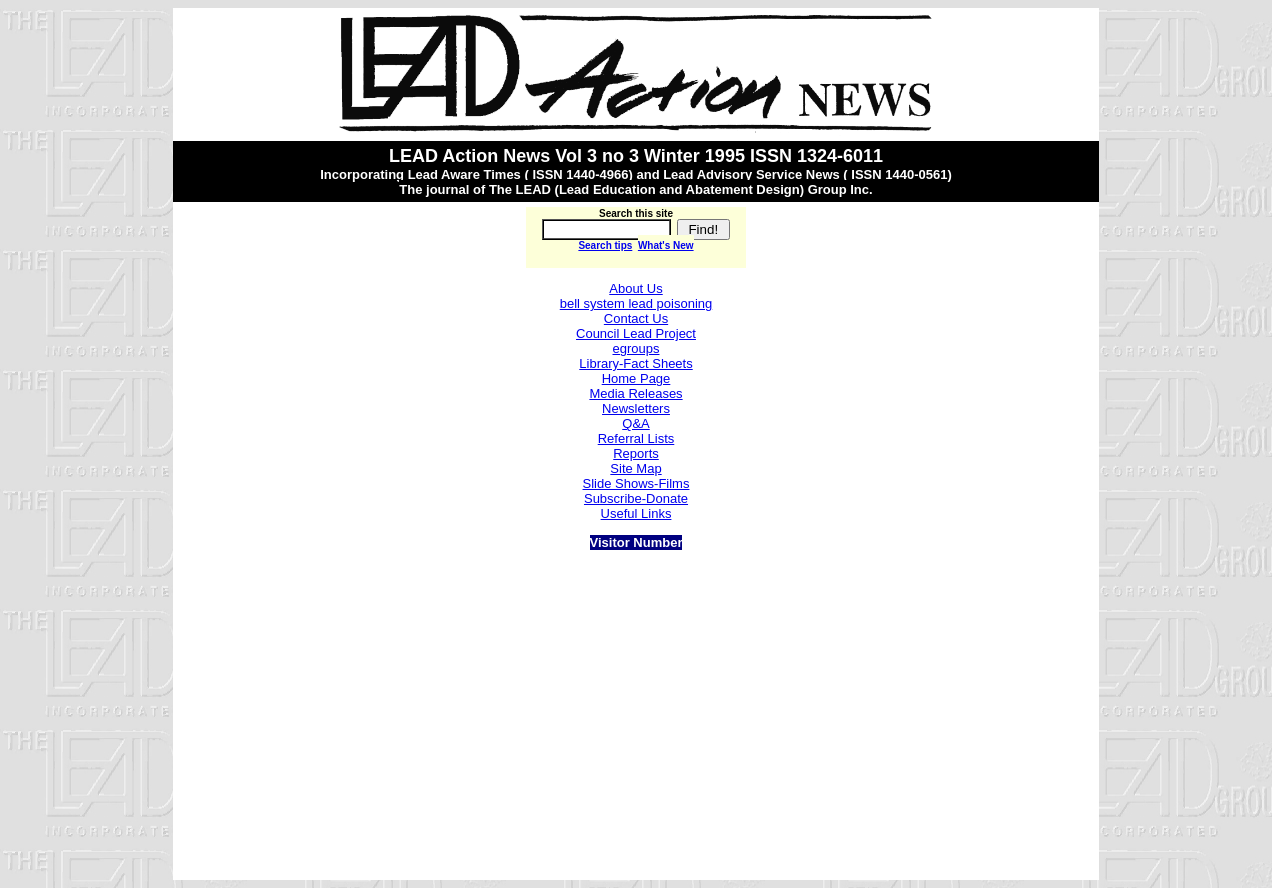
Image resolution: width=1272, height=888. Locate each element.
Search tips (605, 245)
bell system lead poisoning (636, 303)
